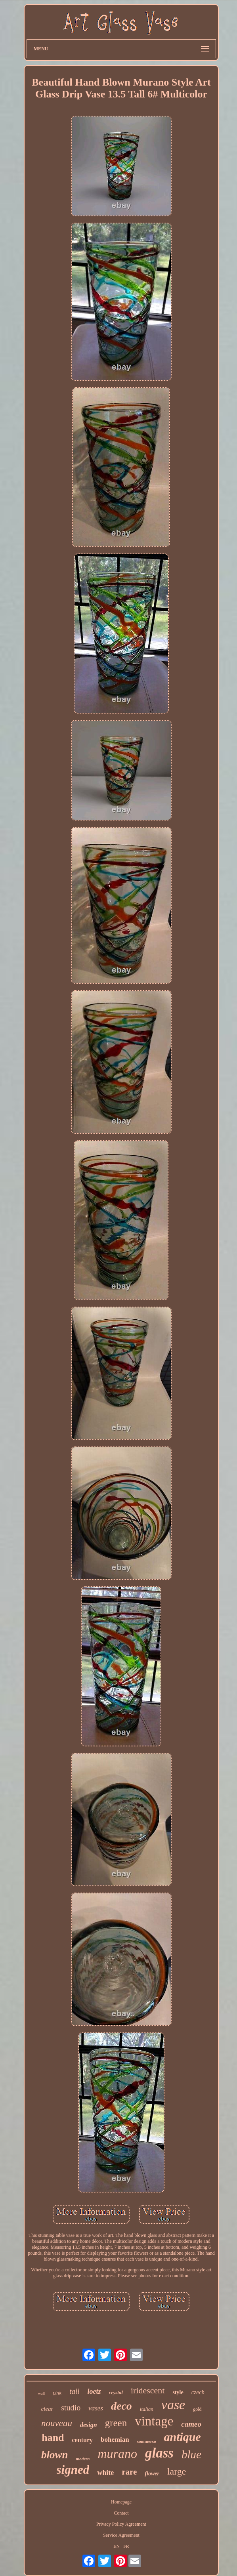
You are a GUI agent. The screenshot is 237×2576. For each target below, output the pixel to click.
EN (116, 2546)
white (105, 2473)
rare (129, 2472)
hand (53, 2437)
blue (191, 2454)
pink (57, 2393)
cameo (191, 2424)
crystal (116, 2392)
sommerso (146, 2441)
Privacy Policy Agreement (121, 2524)
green (116, 2423)
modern (83, 2458)
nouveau (56, 2423)
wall (41, 2393)
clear (47, 2409)
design (88, 2424)
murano (117, 2453)
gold (197, 2409)
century (82, 2440)
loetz (94, 2391)
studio (70, 2407)
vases (95, 2408)
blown (54, 2455)
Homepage (121, 2502)
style (177, 2392)
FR (126, 2546)
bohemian (115, 2439)
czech (198, 2392)
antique (182, 2436)
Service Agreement (121, 2535)
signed (73, 2470)
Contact (121, 2513)
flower (152, 2474)
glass (159, 2453)
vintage (154, 2421)
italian (146, 2409)
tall (74, 2391)
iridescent (148, 2390)
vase (173, 2404)
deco (121, 2406)
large (176, 2471)
